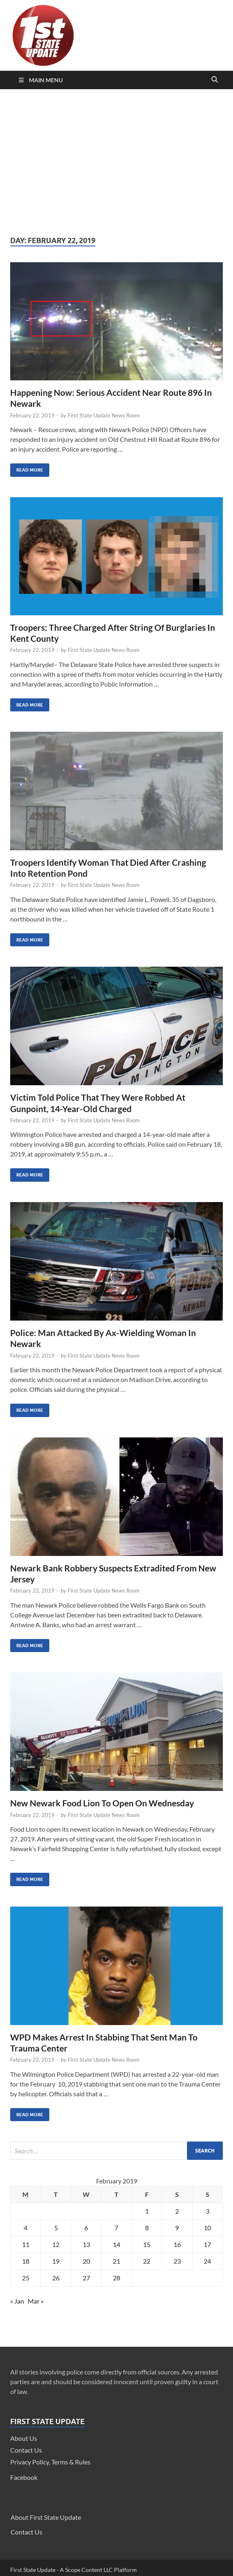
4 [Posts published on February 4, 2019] (25, 2228)
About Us (23, 2438)
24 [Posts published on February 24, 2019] (207, 2261)
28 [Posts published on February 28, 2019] (116, 2278)
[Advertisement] (116, 162)
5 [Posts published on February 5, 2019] (56, 2228)
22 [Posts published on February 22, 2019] (146, 2261)
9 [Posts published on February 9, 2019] (177, 2228)
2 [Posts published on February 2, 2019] (177, 2211)
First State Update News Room (104, 415)
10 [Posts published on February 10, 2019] (207, 2228)
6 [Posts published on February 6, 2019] (86, 2228)
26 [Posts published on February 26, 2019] (55, 2278)
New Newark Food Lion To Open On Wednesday (102, 1803)
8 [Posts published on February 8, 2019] (147, 2228)
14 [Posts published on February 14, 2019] (116, 2244)
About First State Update (46, 2517)
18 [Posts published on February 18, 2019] (25, 2261)
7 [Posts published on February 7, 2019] (116, 2228)
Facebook (23, 2477)
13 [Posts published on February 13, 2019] (86, 2244)
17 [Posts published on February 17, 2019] (207, 2244)
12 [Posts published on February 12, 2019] (55, 2244)
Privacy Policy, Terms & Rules (50, 2462)
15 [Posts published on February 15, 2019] (146, 2244)
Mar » (36, 2301)
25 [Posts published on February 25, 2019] (25, 2278)
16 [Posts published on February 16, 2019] (177, 2244)
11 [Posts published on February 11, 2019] (25, 2244)
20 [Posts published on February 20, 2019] (86, 2261)
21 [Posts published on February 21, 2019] (116, 2261)
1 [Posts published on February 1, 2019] (147, 2211)
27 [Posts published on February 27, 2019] (86, 2278)
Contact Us (26, 2450)
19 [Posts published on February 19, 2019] (55, 2261)
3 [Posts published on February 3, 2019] (207, 2211)
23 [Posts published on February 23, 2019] (177, 2261)
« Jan (17, 2301)
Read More (26, 468)
